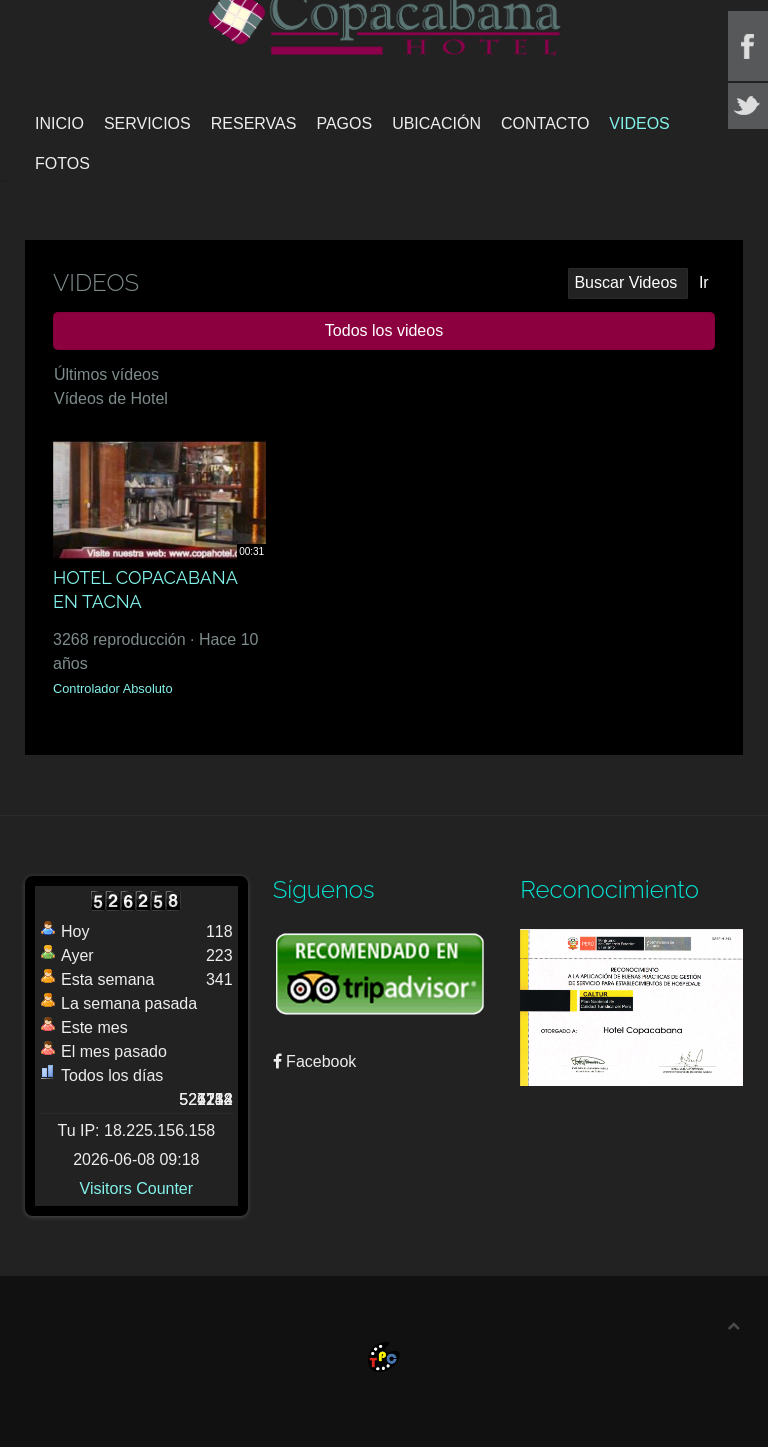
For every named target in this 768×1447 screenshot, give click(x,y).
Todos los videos (384, 330)
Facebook (315, 1061)
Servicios (147, 123)
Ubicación (436, 123)
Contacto (545, 123)
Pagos (344, 123)
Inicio (59, 123)
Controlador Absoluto (113, 688)
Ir (704, 282)
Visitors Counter (137, 1188)
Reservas (254, 123)
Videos (639, 123)
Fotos (62, 163)
